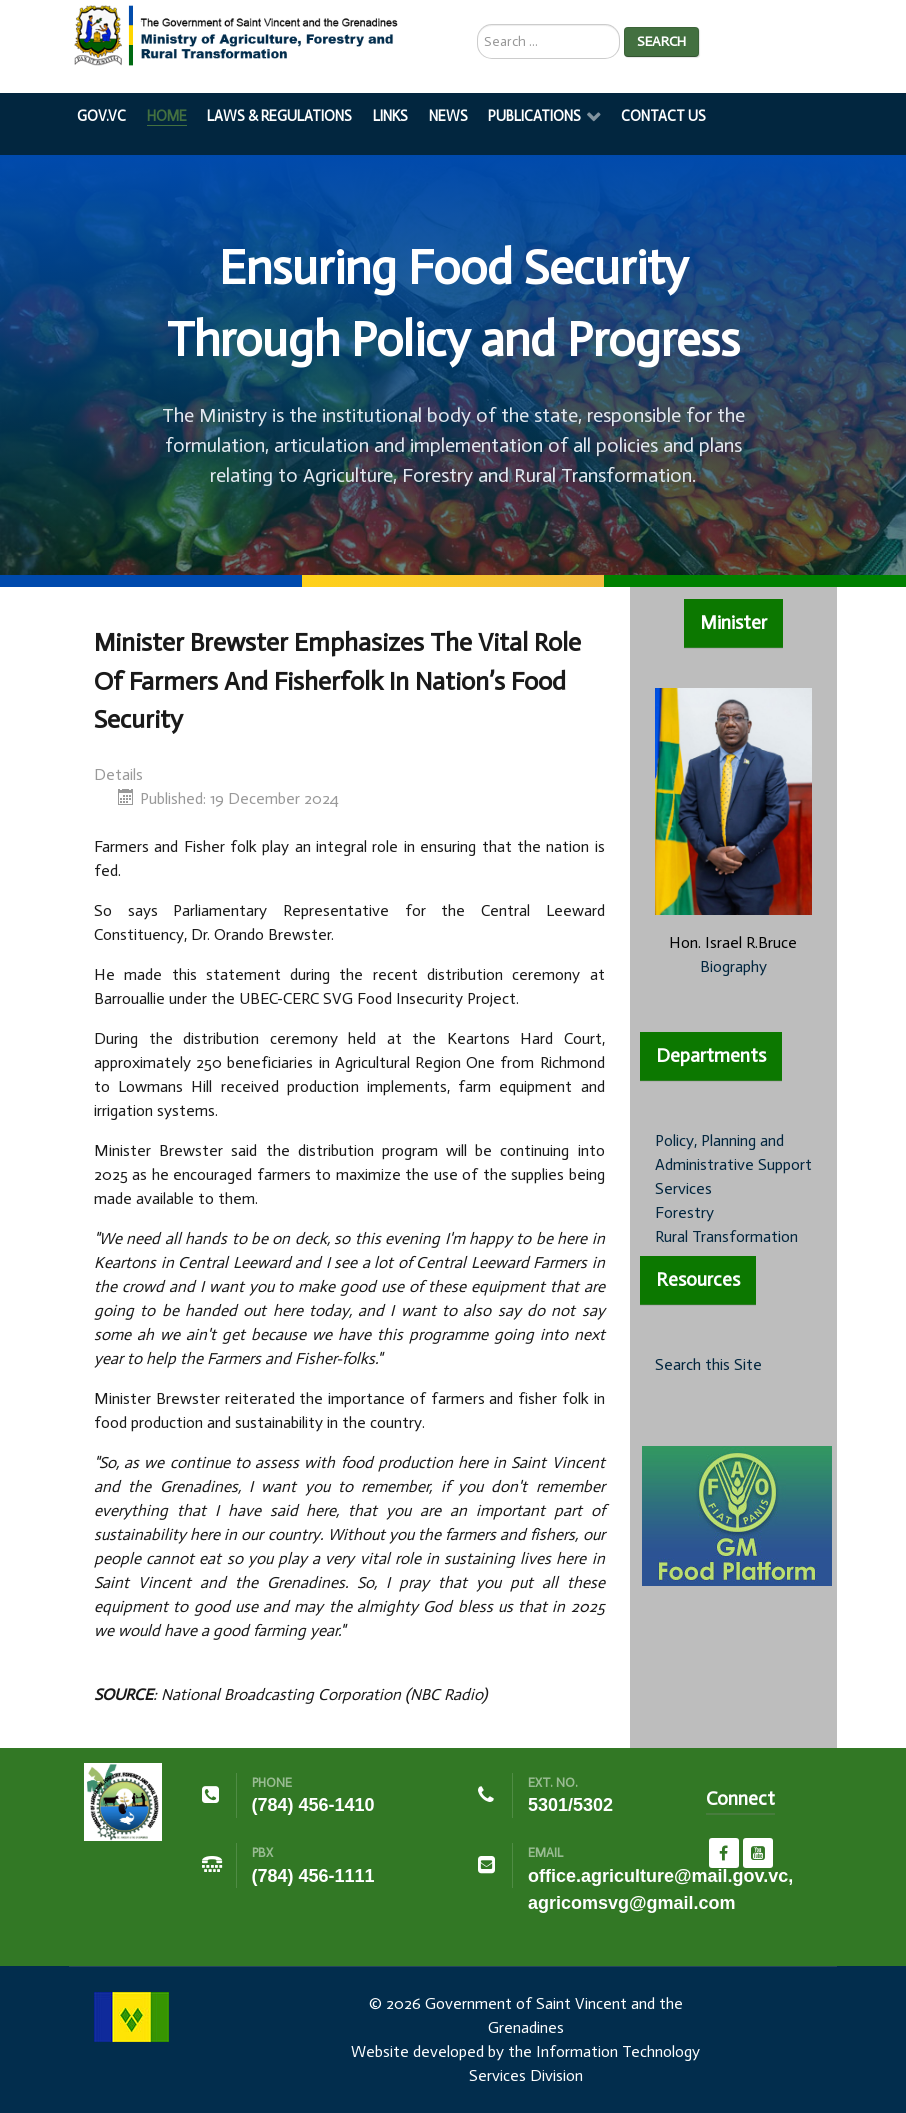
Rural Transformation (726, 1236)
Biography (733, 966)
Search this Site (708, 1364)
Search (661, 41)
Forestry (684, 1212)
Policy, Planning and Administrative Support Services (733, 1164)
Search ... (477, 24)
